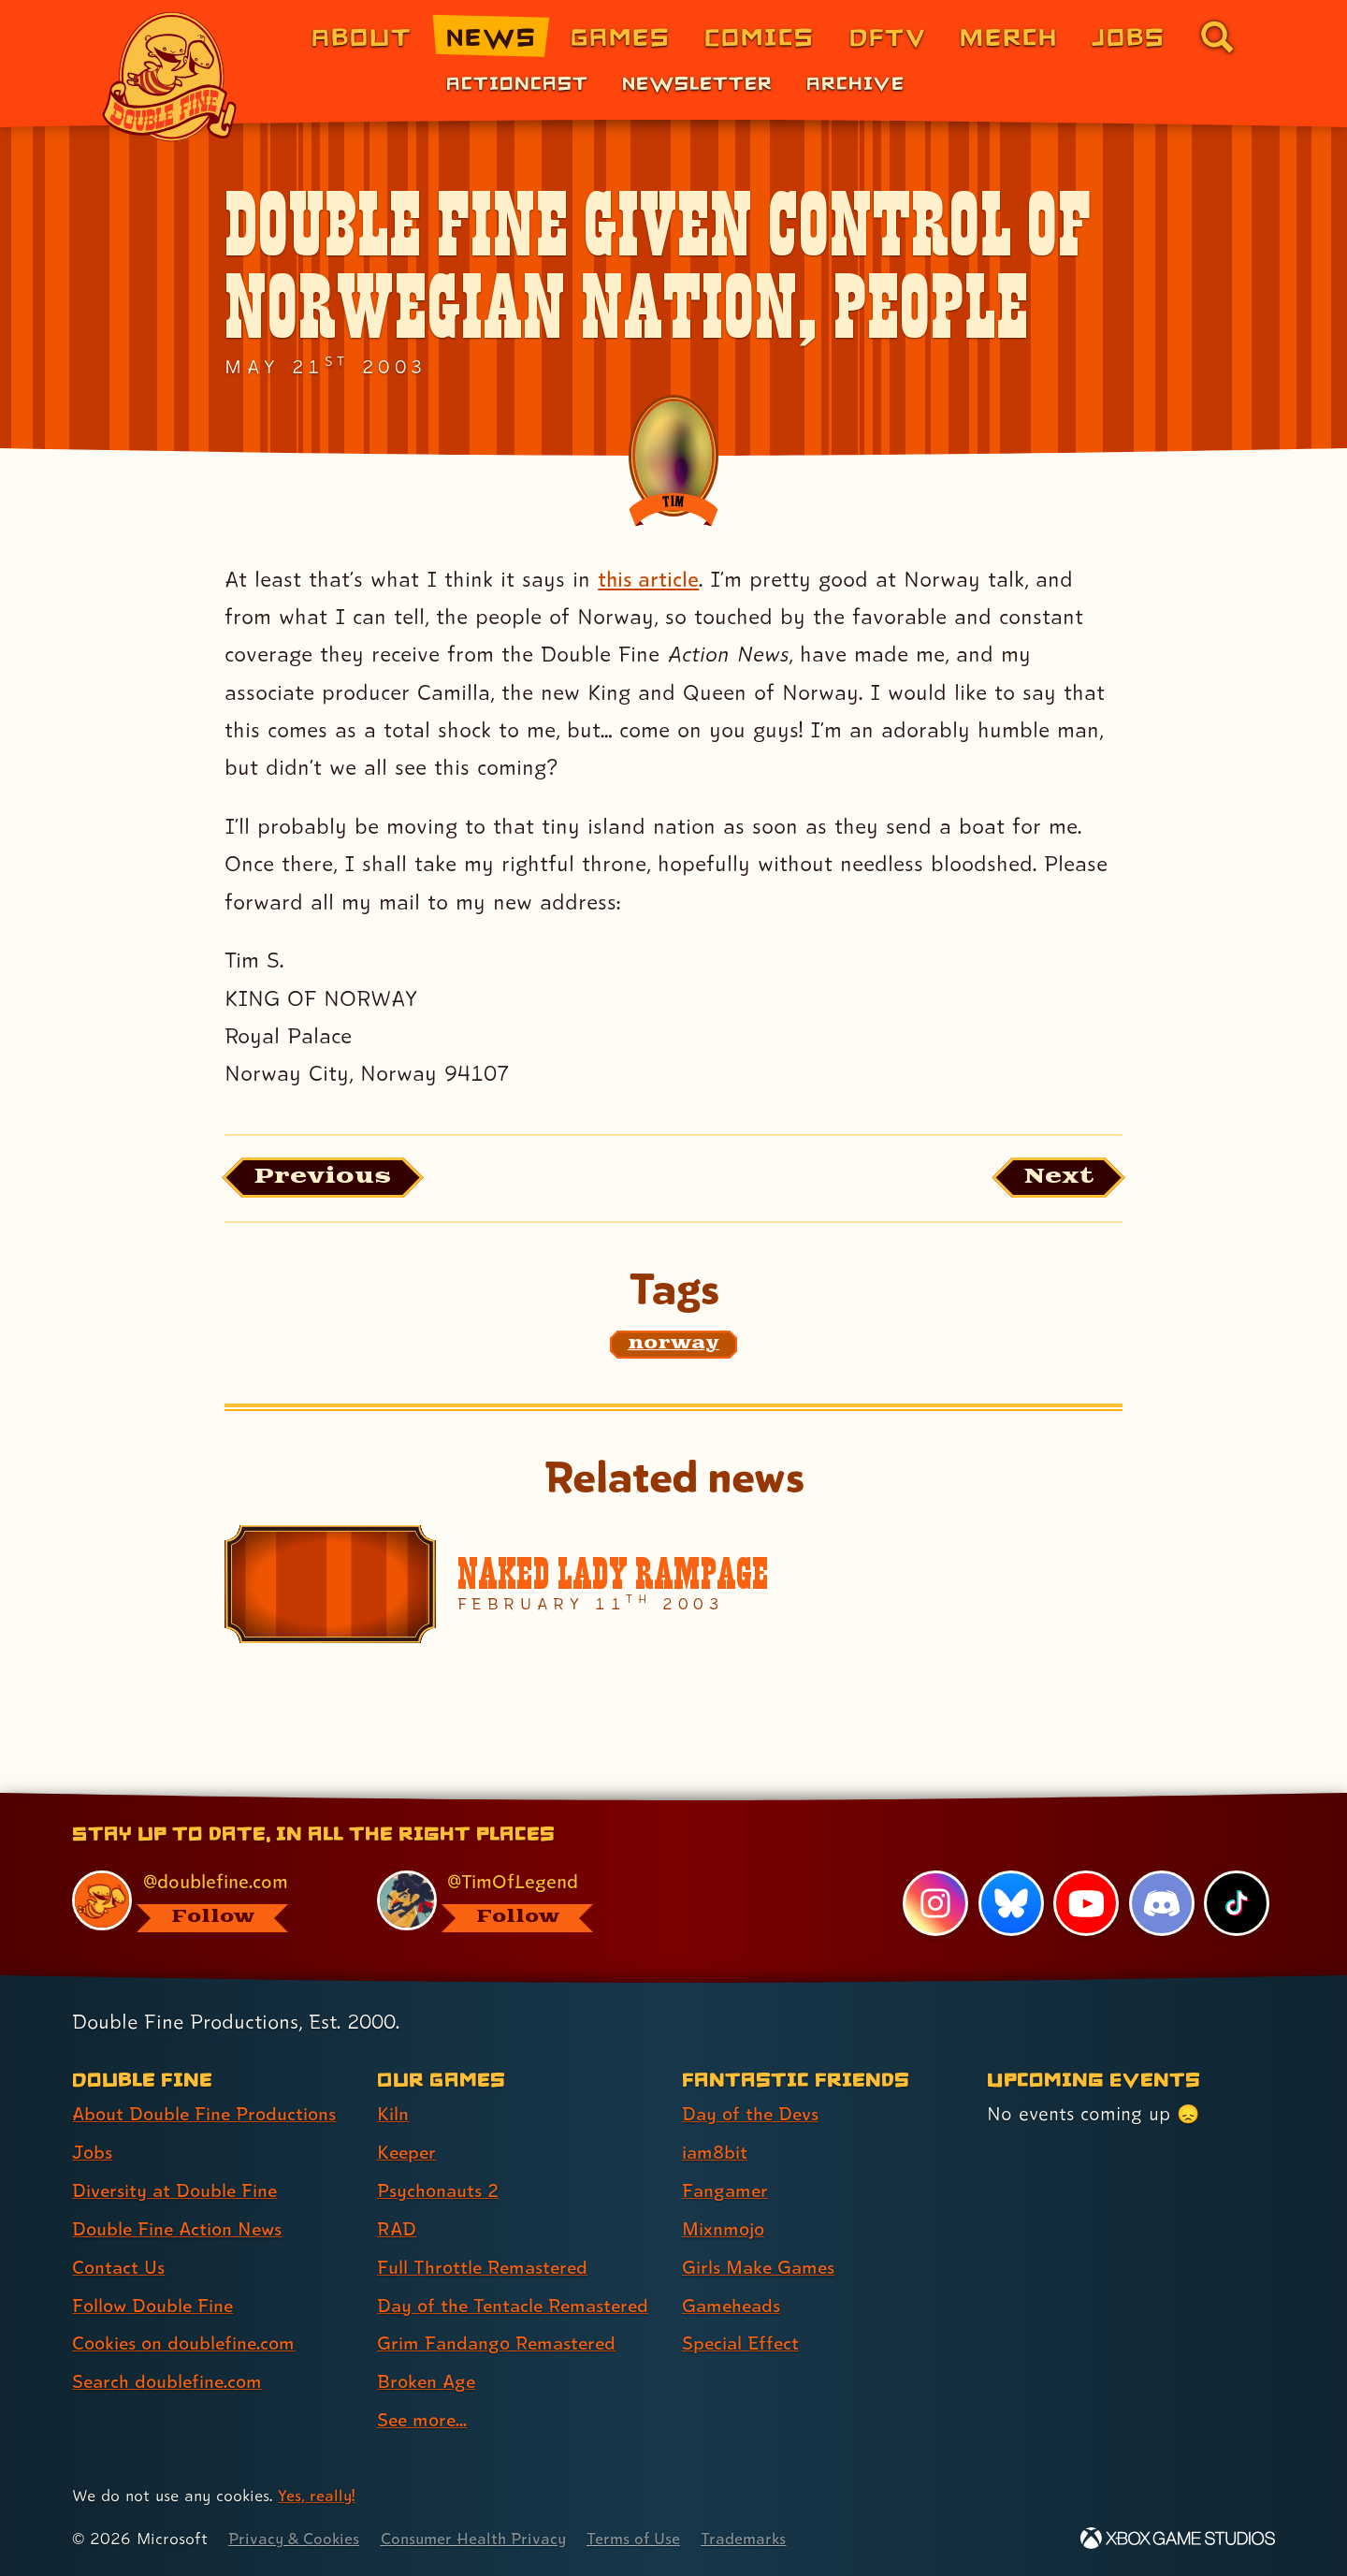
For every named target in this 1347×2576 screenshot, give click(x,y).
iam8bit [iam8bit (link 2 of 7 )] (715, 2153)
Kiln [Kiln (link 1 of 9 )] (393, 2114)
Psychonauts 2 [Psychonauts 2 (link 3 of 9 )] (439, 2191)
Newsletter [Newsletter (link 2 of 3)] (697, 82)
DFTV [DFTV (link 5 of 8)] (887, 36)
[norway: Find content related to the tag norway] (673, 1346)
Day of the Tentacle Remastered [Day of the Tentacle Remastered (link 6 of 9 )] (517, 2306)
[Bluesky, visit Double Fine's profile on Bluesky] (1010, 1904)
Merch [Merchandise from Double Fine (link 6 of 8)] (1009, 36)
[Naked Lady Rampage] (673, 1586)
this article (649, 578)
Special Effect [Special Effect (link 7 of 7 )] (742, 2345)
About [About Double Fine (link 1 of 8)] (361, 36)
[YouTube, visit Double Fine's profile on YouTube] (1086, 1904)
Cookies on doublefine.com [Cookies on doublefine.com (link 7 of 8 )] (187, 2345)
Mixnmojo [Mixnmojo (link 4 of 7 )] (725, 2230)
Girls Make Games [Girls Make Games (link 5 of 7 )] (760, 2268)
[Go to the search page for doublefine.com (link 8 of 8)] (1217, 36)
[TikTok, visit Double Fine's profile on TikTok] (1236, 1904)
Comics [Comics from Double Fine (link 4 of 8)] (759, 36)
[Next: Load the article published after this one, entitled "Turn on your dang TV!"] (1055, 1178)
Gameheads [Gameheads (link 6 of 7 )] (733, 2306)
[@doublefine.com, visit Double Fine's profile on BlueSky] (203, 1901)
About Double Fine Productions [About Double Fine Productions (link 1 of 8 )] (207, 2114)
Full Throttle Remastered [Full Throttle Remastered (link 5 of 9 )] (485, 2268)
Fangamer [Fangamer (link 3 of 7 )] (726, 2191)
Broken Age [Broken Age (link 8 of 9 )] (428, 2382)
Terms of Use (642, 2539)
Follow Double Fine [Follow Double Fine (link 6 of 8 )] (155, 2306)
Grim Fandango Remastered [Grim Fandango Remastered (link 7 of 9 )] (499, 2345)
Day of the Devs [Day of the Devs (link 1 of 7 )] (752, 2114)
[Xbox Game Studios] (1177, 2539)
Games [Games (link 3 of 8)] (621, 36)
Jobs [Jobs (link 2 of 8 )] (93, 2153)
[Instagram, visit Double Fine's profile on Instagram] (935, 1904)
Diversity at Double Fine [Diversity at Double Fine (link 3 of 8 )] (177, 2191)
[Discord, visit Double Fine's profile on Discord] (1161, 1904)
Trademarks (754, 2539)
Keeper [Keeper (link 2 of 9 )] (408, 2153)
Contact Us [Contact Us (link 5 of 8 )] (119, 2268)
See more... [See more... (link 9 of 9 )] (424, 2420)
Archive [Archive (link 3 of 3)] (855, 82)
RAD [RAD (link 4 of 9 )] (397, 2230)
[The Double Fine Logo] (170, 76)
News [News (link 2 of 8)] (491, 36)
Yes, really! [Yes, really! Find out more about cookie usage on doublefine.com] (316, 2496)
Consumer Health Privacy (479, 2539)
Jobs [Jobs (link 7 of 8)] (1129, 36)
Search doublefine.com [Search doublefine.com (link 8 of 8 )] (170, 2382)
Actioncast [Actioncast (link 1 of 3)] (517, 82)
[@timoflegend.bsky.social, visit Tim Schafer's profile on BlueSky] (508, 1901)
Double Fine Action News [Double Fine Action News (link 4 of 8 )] (180, 2230)
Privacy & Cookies (295, 2539)
